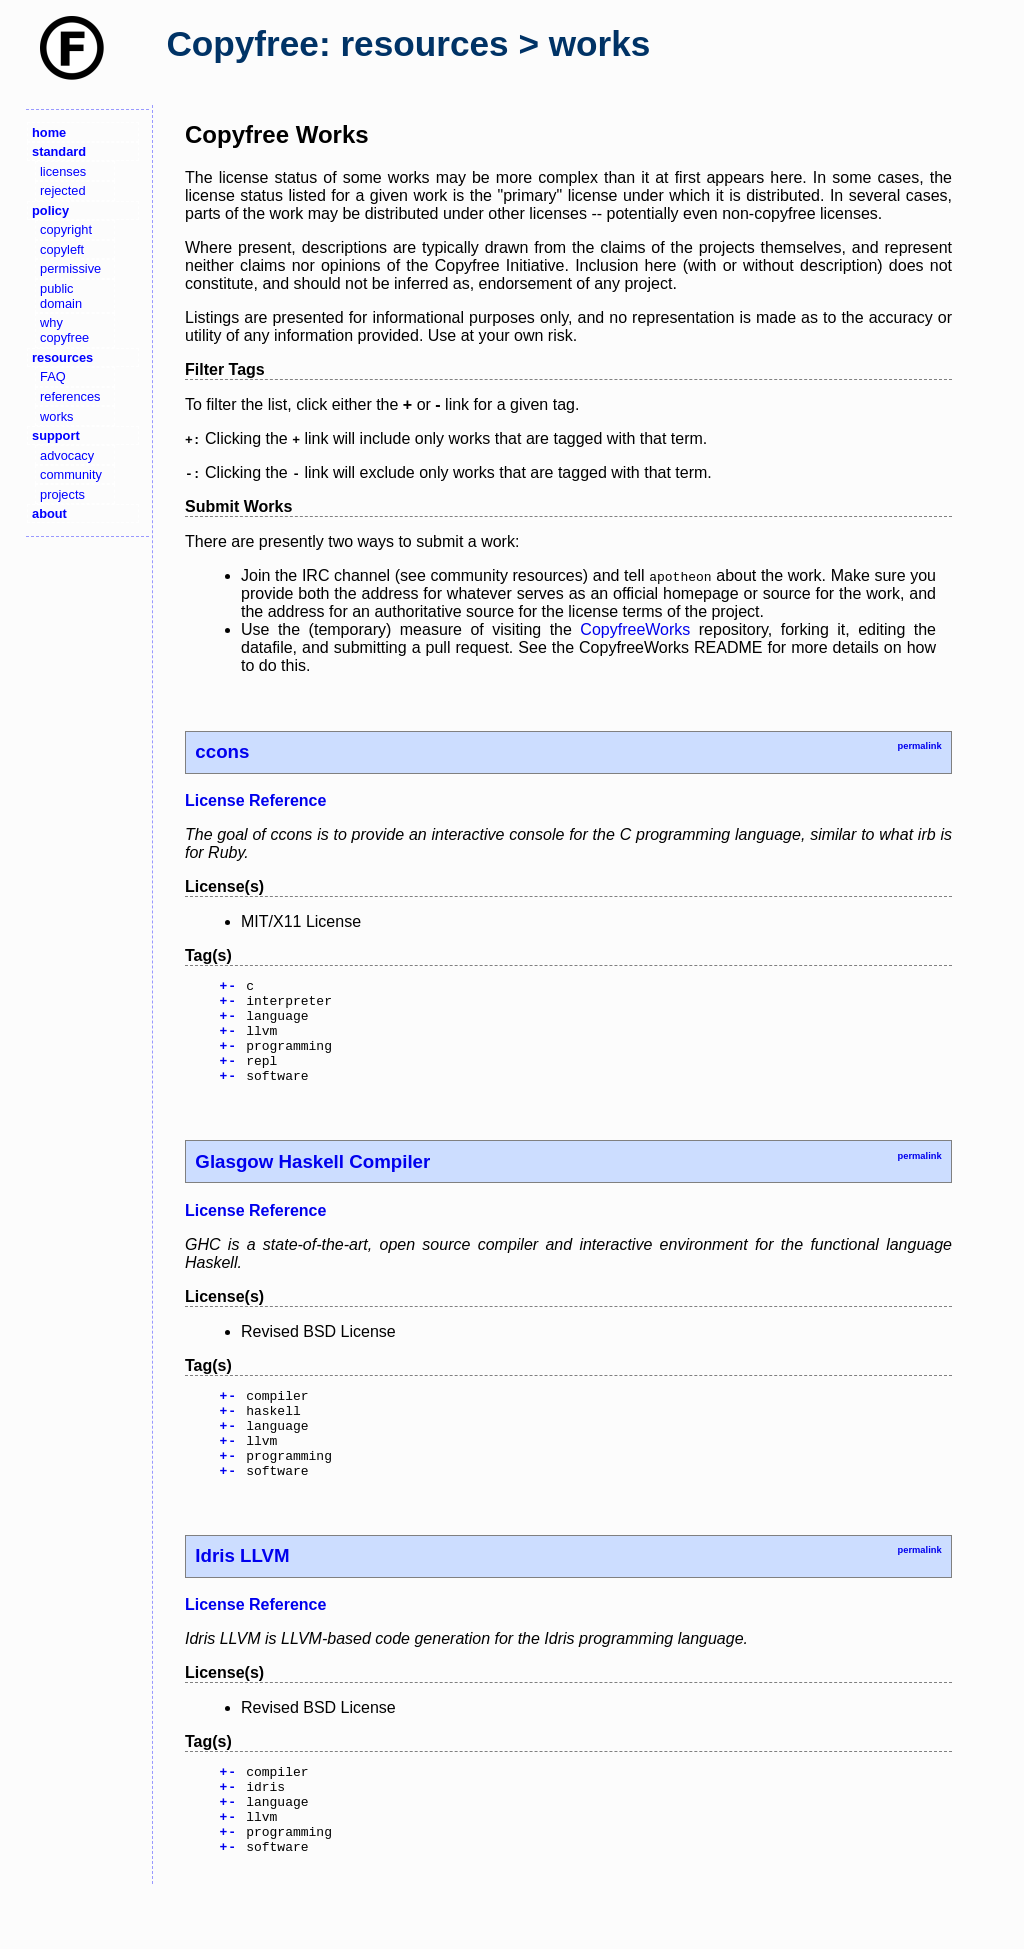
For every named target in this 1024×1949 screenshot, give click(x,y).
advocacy (67, 455)
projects (62, 494)
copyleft (62, 249)
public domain (61, 296)
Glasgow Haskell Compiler (312, 1182)
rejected (63, 190)
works (56, 416)
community (71, 474)
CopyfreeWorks (635, 629)
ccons (222, 751)
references (70, 396)
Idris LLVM (242, 1594)
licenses (63, 171)
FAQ (53, 376)
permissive (70, 268)
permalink (919, 746)
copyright (66, 229)
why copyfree (64, 330)
